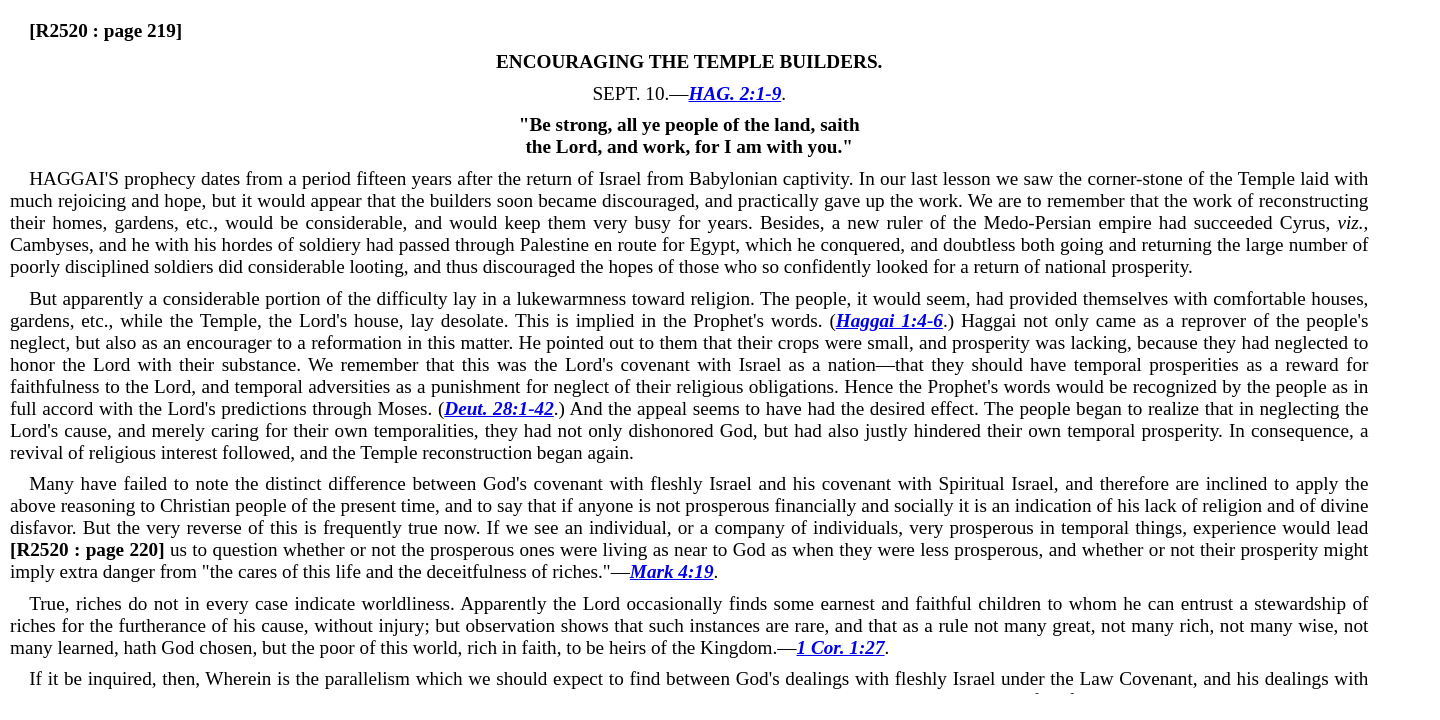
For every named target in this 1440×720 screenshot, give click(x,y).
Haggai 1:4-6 (889, 320)
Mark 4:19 (672, 571)
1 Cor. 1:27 (841, 647)
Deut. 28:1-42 (498, 408)
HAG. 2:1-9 (735, 93)
